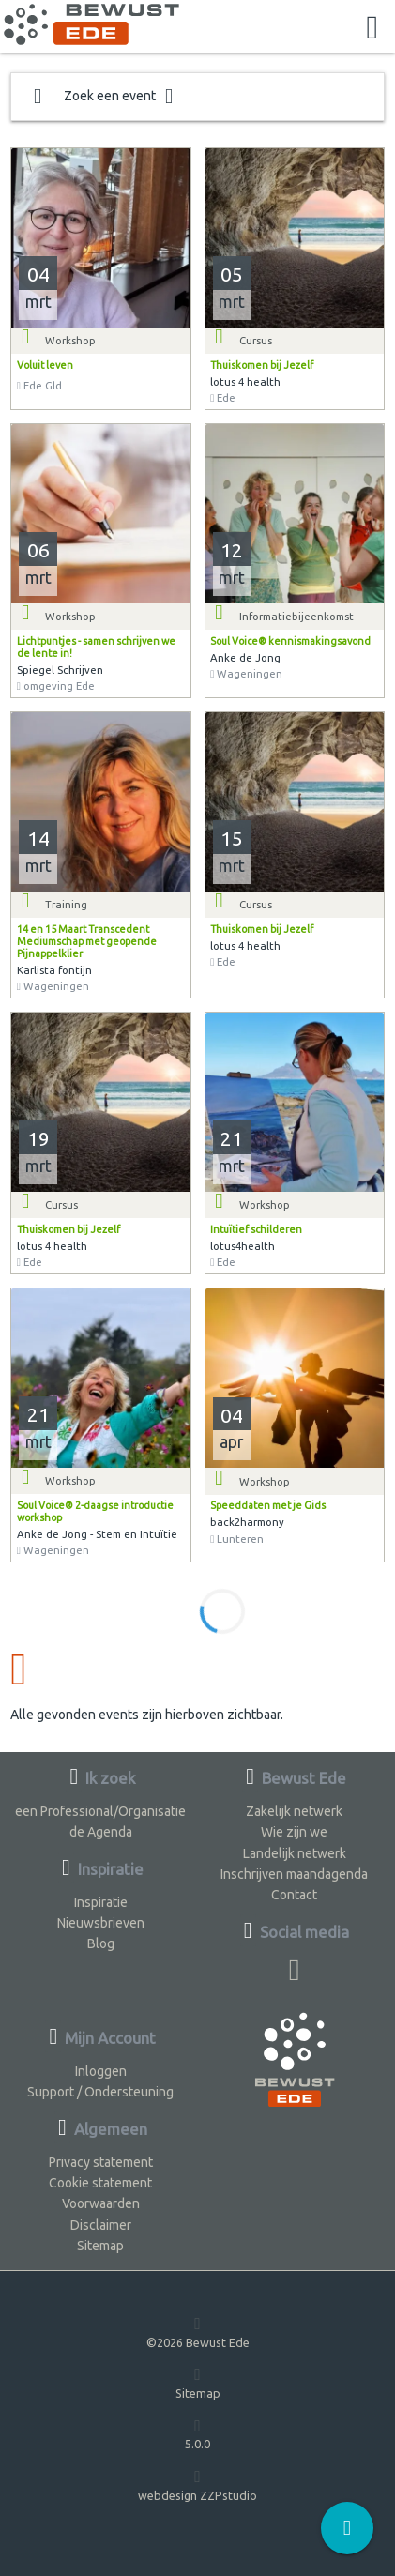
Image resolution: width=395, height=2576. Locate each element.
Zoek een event (103, 96)
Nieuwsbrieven (100, 1922)
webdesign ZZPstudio (197, 2484)
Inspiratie (101, 1902)
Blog (100, 1943)
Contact (294, 1894)
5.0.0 (197, 2433)
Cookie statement (100, 2182)
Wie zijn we (294, 1831)
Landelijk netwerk (294, 1853)
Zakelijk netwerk (294, 1811)
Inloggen (101, 2071)
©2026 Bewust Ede (198, 2331)
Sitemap (100, 2245)
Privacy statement (101, 2162)
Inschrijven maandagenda (294, 1874)
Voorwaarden (101, 2203)
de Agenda (100, 1831)
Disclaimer (100, 2225)
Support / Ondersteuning (100, 2091)
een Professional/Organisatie (100, 1811)
